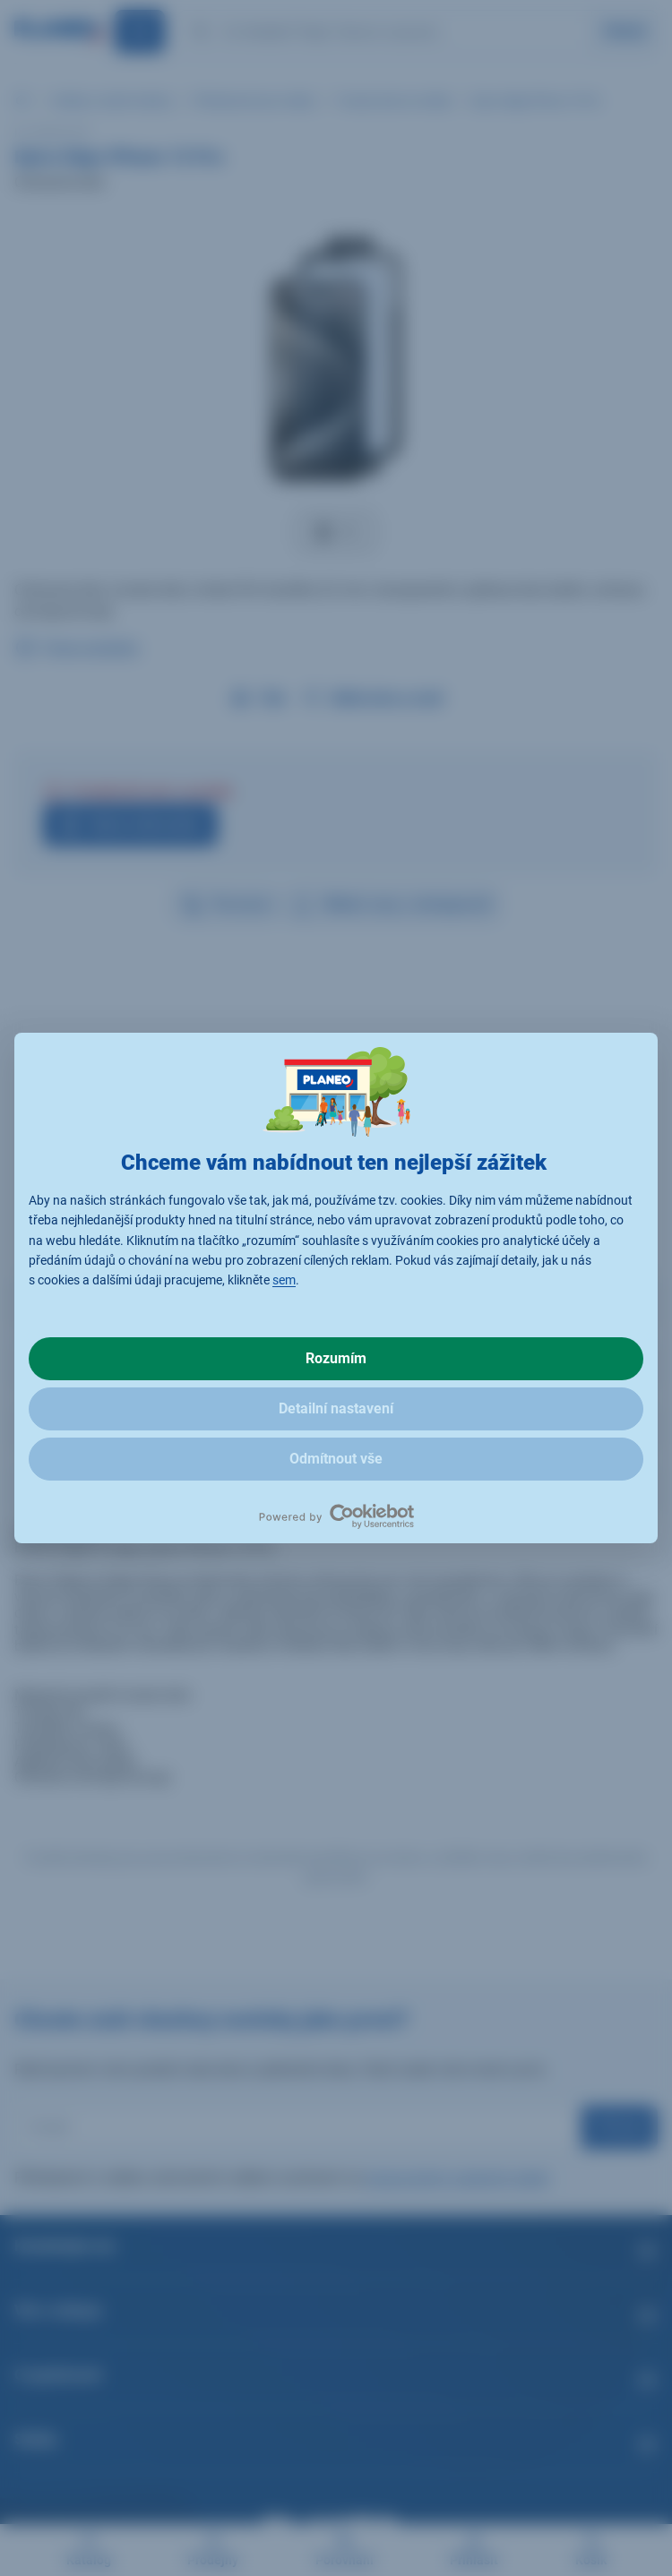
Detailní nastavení (336, 1408)
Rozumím (336, 1358)
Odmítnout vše (336, 1458)
